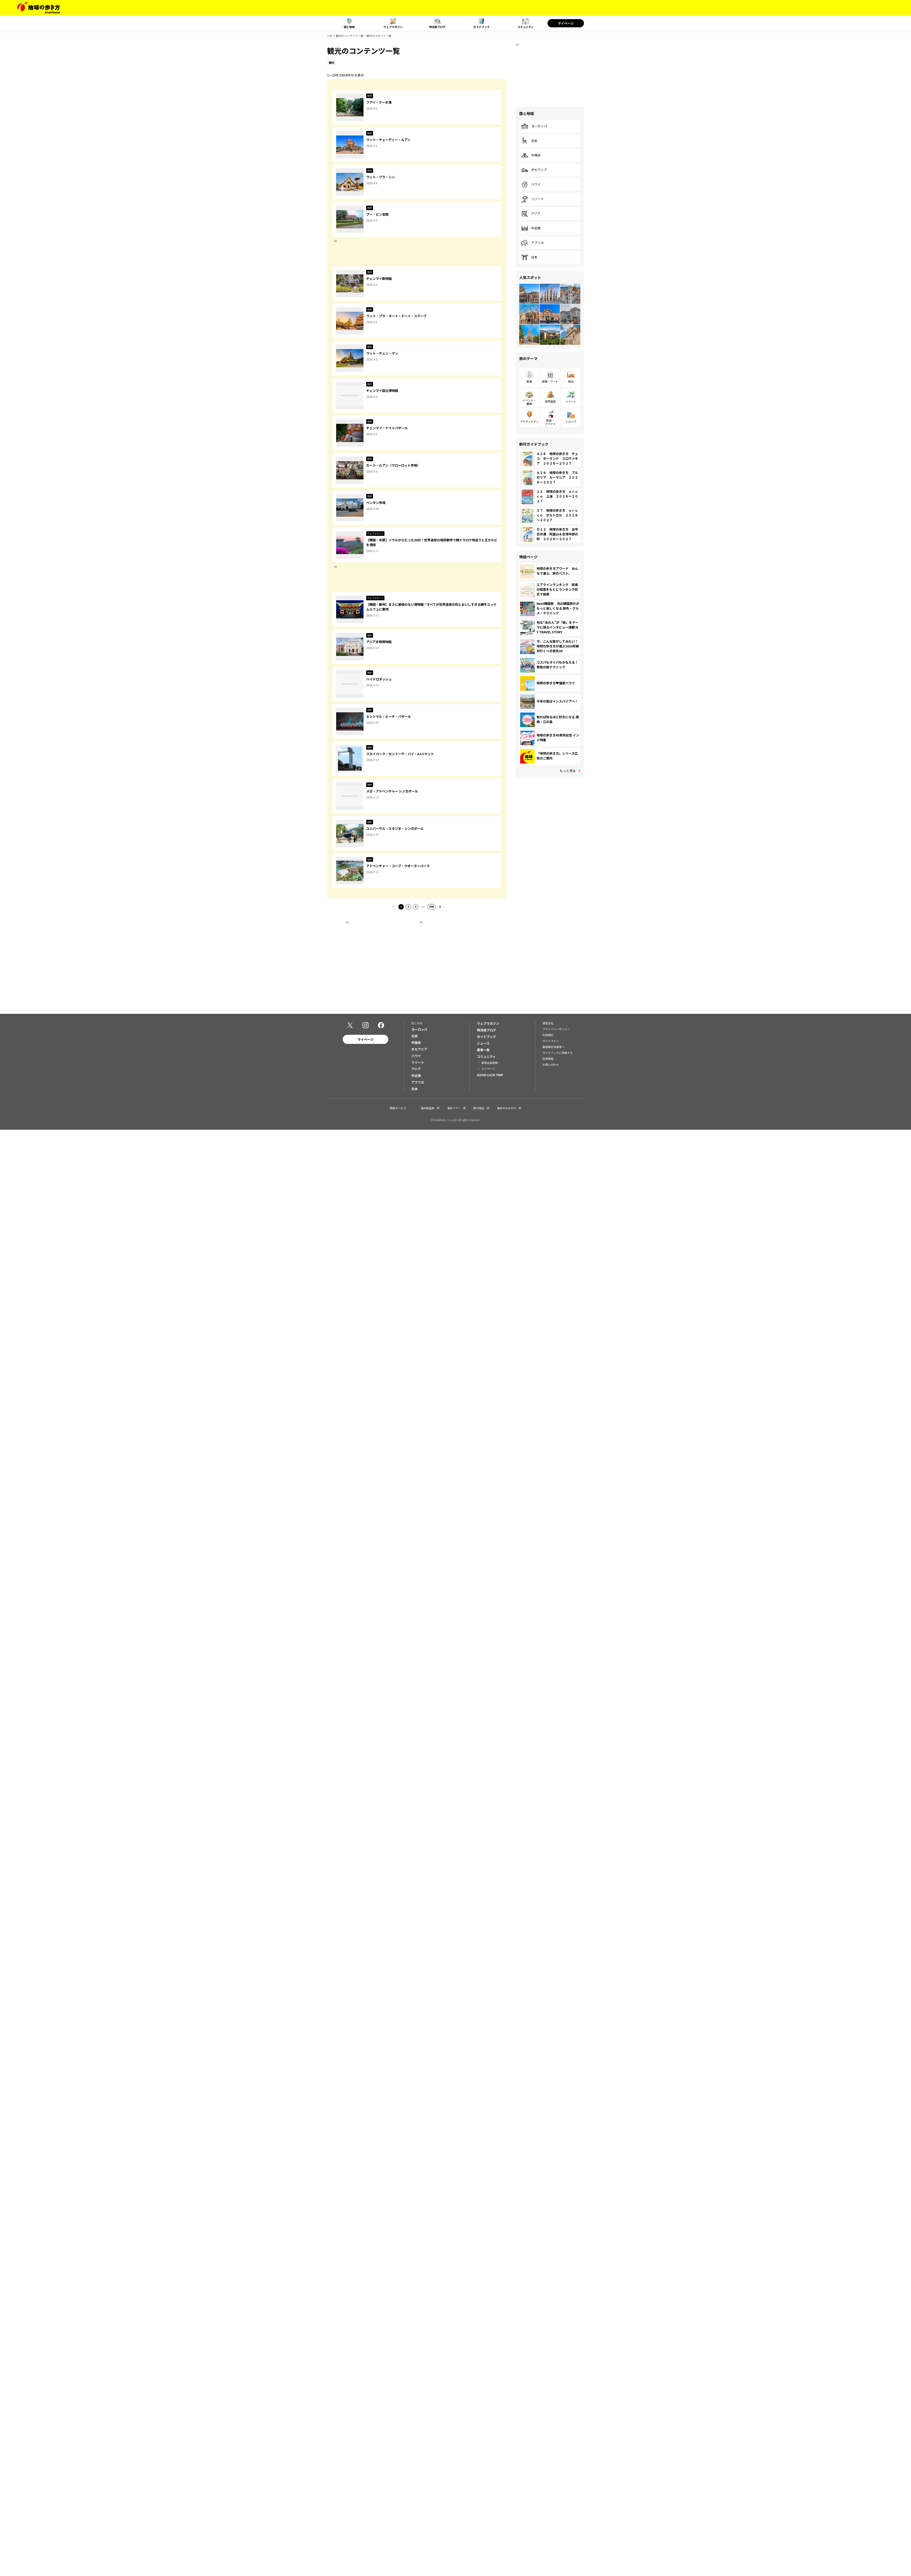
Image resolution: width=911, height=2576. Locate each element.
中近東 (531, 228)
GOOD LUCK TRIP (490, 1075)
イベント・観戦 (529, 401)
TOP (330, 36)
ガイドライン (551, 1041)
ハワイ (531, 184)
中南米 (531, 155)
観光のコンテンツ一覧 (349, 36)
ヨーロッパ (534, 126)
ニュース (483, 1043)
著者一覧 (483, 1050)
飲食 (529, 381)
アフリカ (532, 242)
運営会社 (548, 1023)
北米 (529, 140)
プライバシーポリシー (556, 1029)
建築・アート (550, 381)
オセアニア (534, 170)
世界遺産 (550, 401)
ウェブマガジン (393, 27)
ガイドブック (481, 27)
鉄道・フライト (550, 421)
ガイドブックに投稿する (558, 1053)
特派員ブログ (437, 27)
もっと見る (568, 770)
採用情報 (548, 1059)
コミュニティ (525, 27)
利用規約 (548, 1035)
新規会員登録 (489, 1063)
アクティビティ (529, 421)
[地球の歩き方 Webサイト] (38, 7)
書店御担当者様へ (553, 1047)
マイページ (566, 23)
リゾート (532, 199)
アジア (530, 213)
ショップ (570, 421)
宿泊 (570, 381)
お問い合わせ (551, 1064)
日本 (529, 257)
